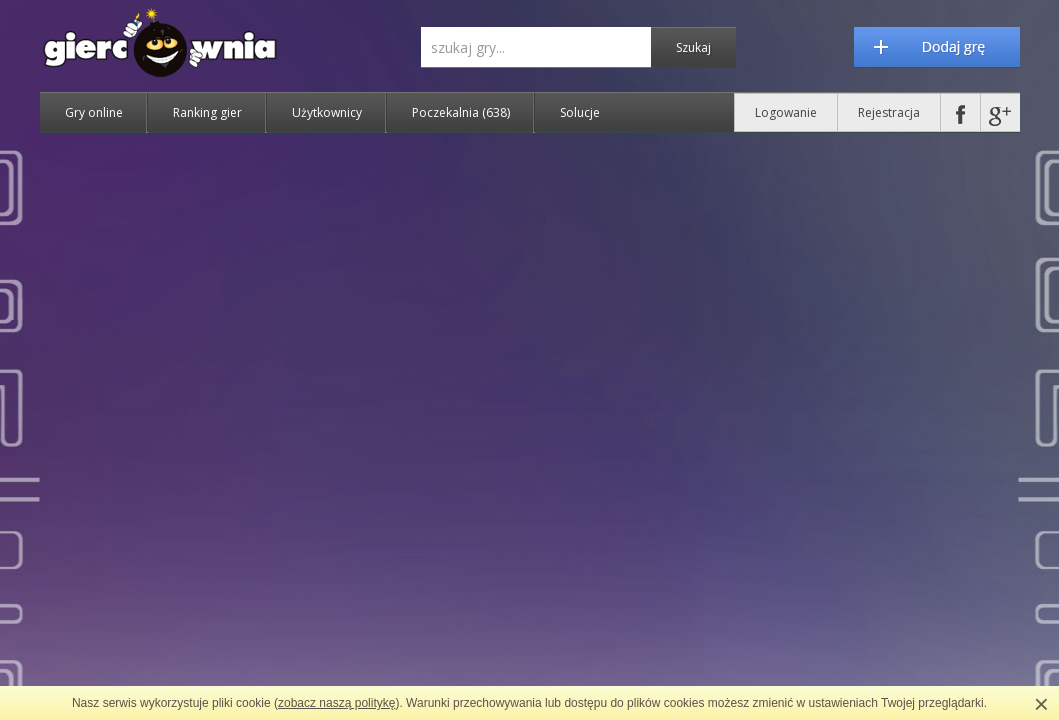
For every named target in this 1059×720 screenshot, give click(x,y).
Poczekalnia (461, 112)
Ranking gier (207, 112)
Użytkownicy (327, 112)
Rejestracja (889, 112)
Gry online (94, 112)
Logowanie (786, 112)
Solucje (580, 112)
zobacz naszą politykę (336, 703)
